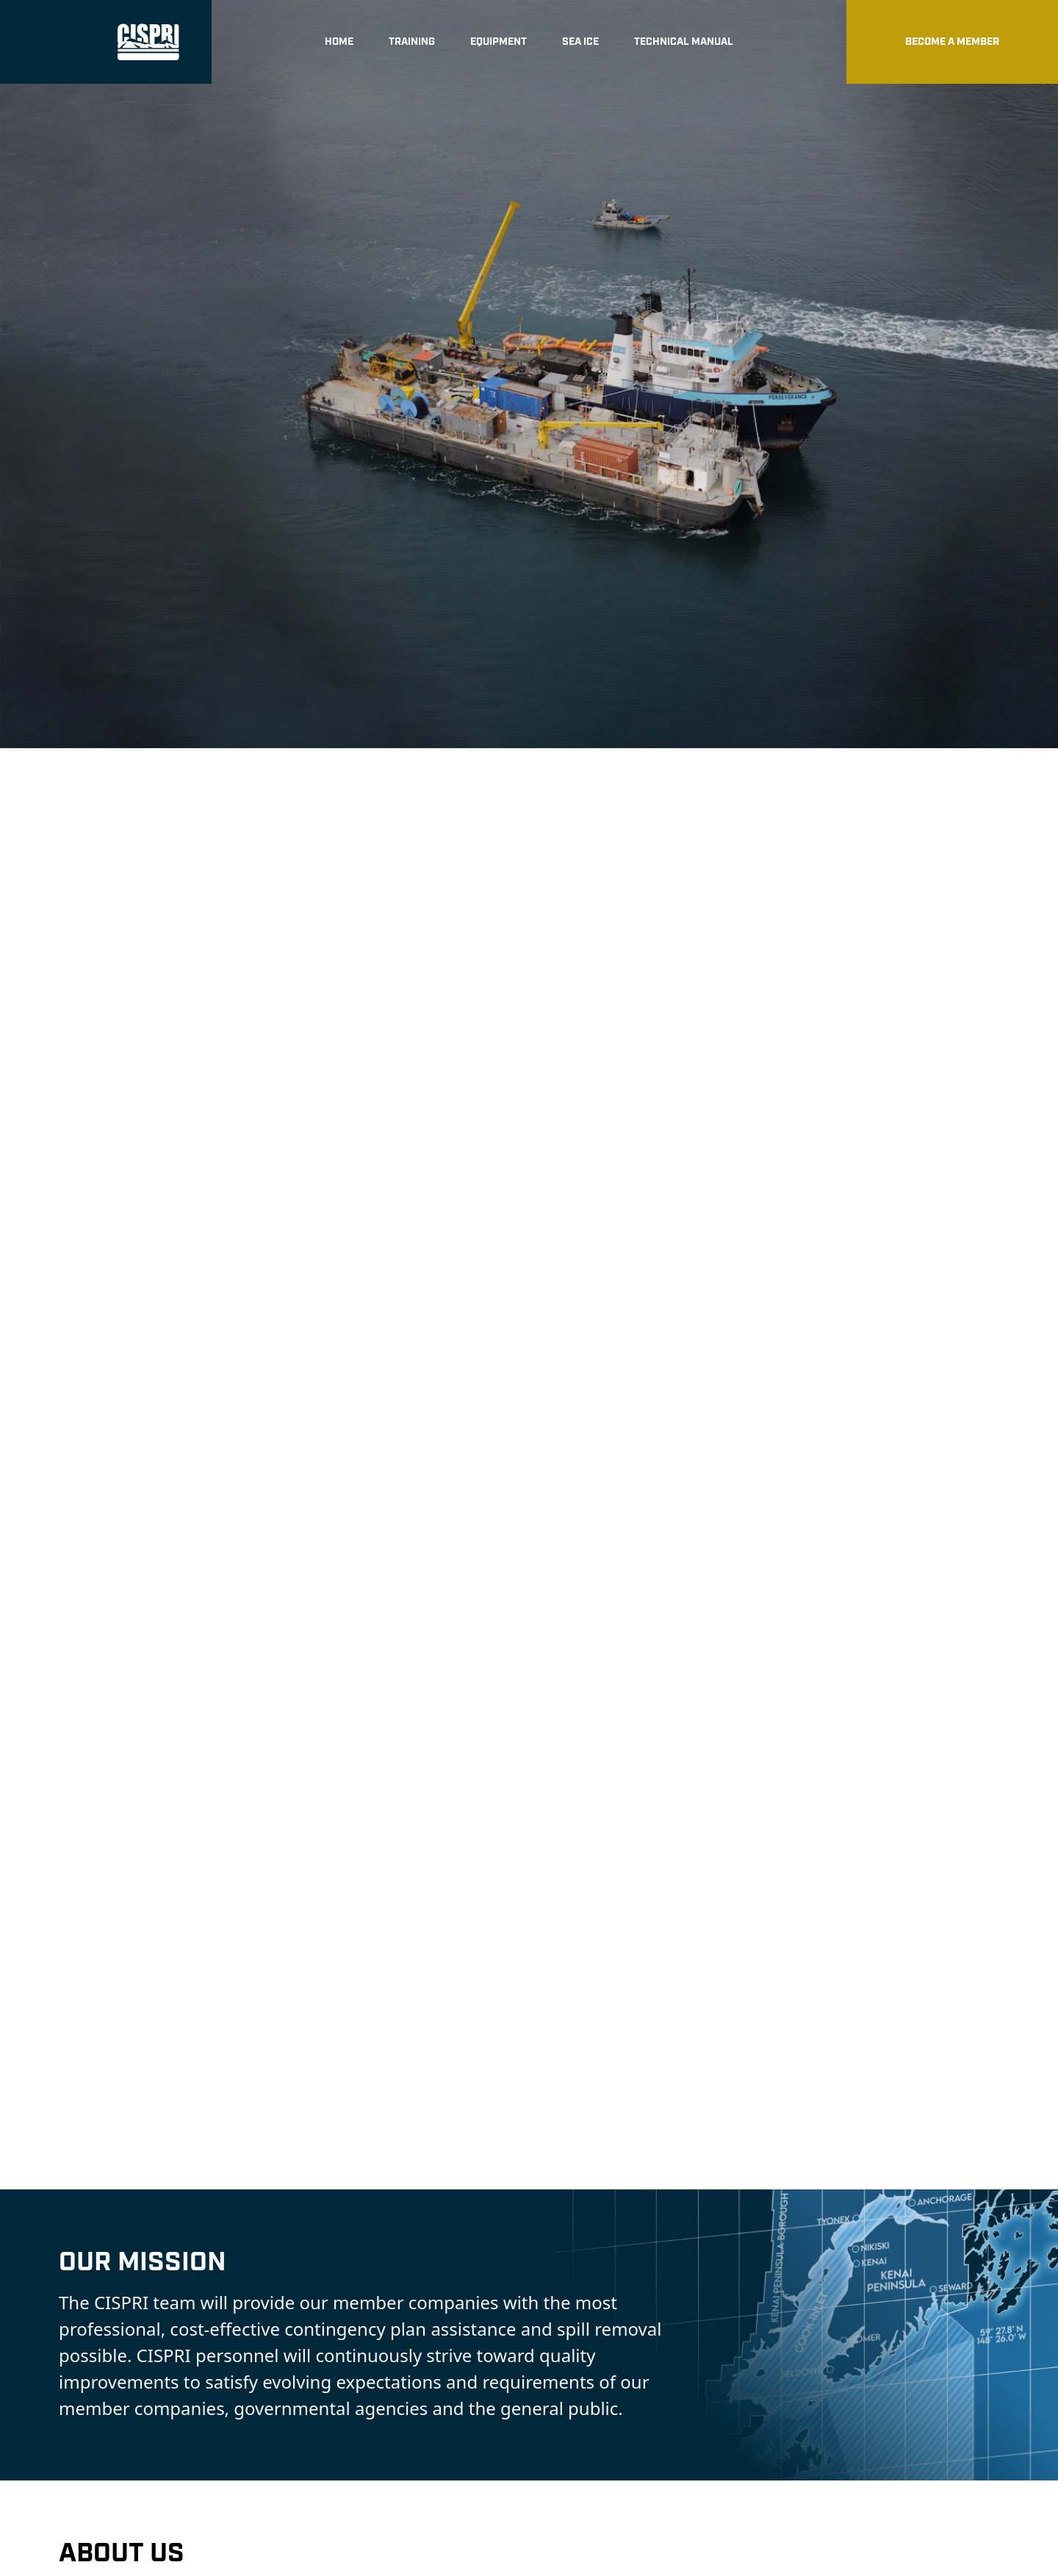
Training (412, 42)
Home (339, 42)
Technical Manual (683, 42)
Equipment (498, 42)
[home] (106, 42)
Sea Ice (580, 42)
